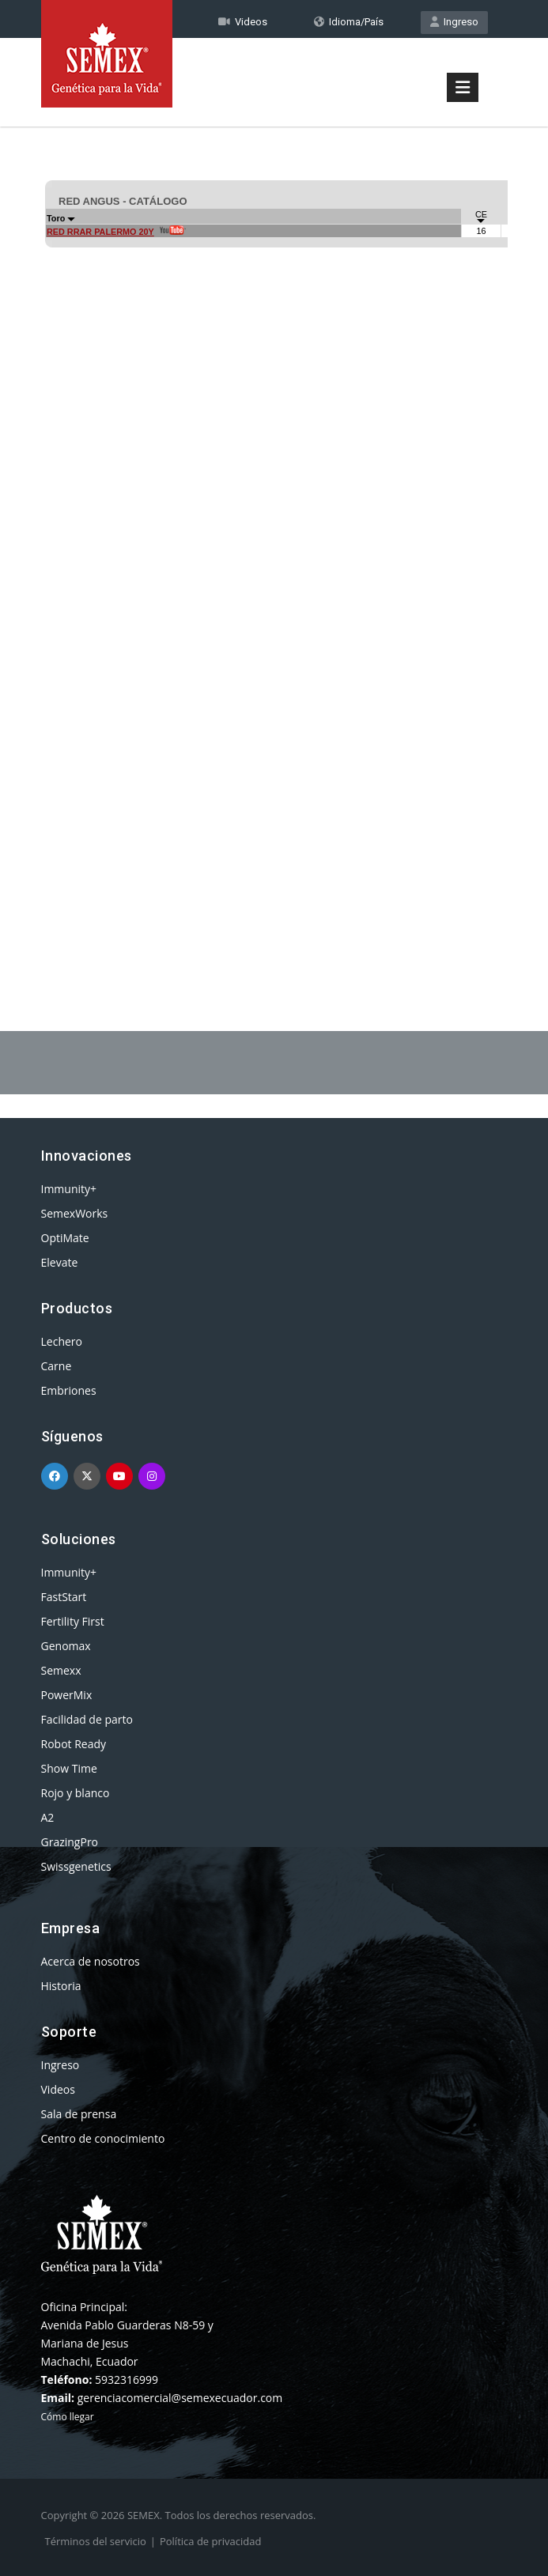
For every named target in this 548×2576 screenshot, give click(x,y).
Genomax (66, 1645)
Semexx (61, 1670)
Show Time (69, 1768)
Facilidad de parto (87, 1719)
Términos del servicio (95, 2541)
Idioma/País (349, 22)
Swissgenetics (76, 1866)
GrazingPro (70, 1841)
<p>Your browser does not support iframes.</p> (274, 536)
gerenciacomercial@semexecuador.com (180, 2397)
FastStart (64, 1596)
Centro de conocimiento (103, 2138)
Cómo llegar (67, 2416)
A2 (48, 1817)
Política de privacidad (210, 2541)
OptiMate (65, 1237)
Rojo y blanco (75, 1792)
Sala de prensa (79, 2113)
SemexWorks (74, 1213)
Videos (58, 2089)
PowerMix (67, 1694)
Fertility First (72, 1621)
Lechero (61, 1341)
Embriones (68, 1390)
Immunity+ (69, 1188)
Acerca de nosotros (90, 1961)
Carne (56, 1365)
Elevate (59, 1262)
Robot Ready (74, 1743)
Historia (61, 1985)
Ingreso (454, 22)
